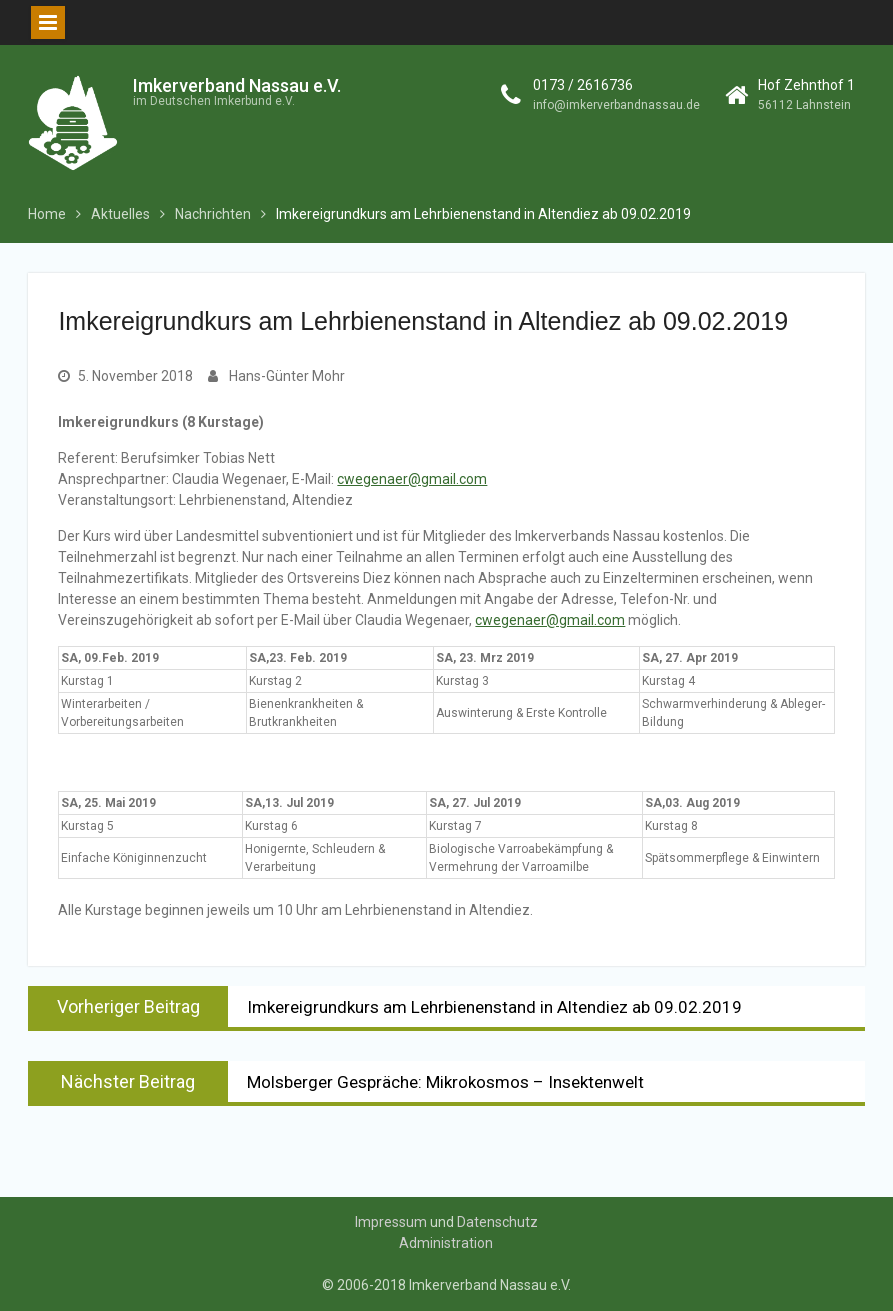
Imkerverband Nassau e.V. (237, 85)
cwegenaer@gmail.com (412, 479)
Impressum (391, 1222)
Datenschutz (497, 1222)
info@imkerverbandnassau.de (616, 105)
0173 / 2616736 (583, 85)
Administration (446, 1243)
